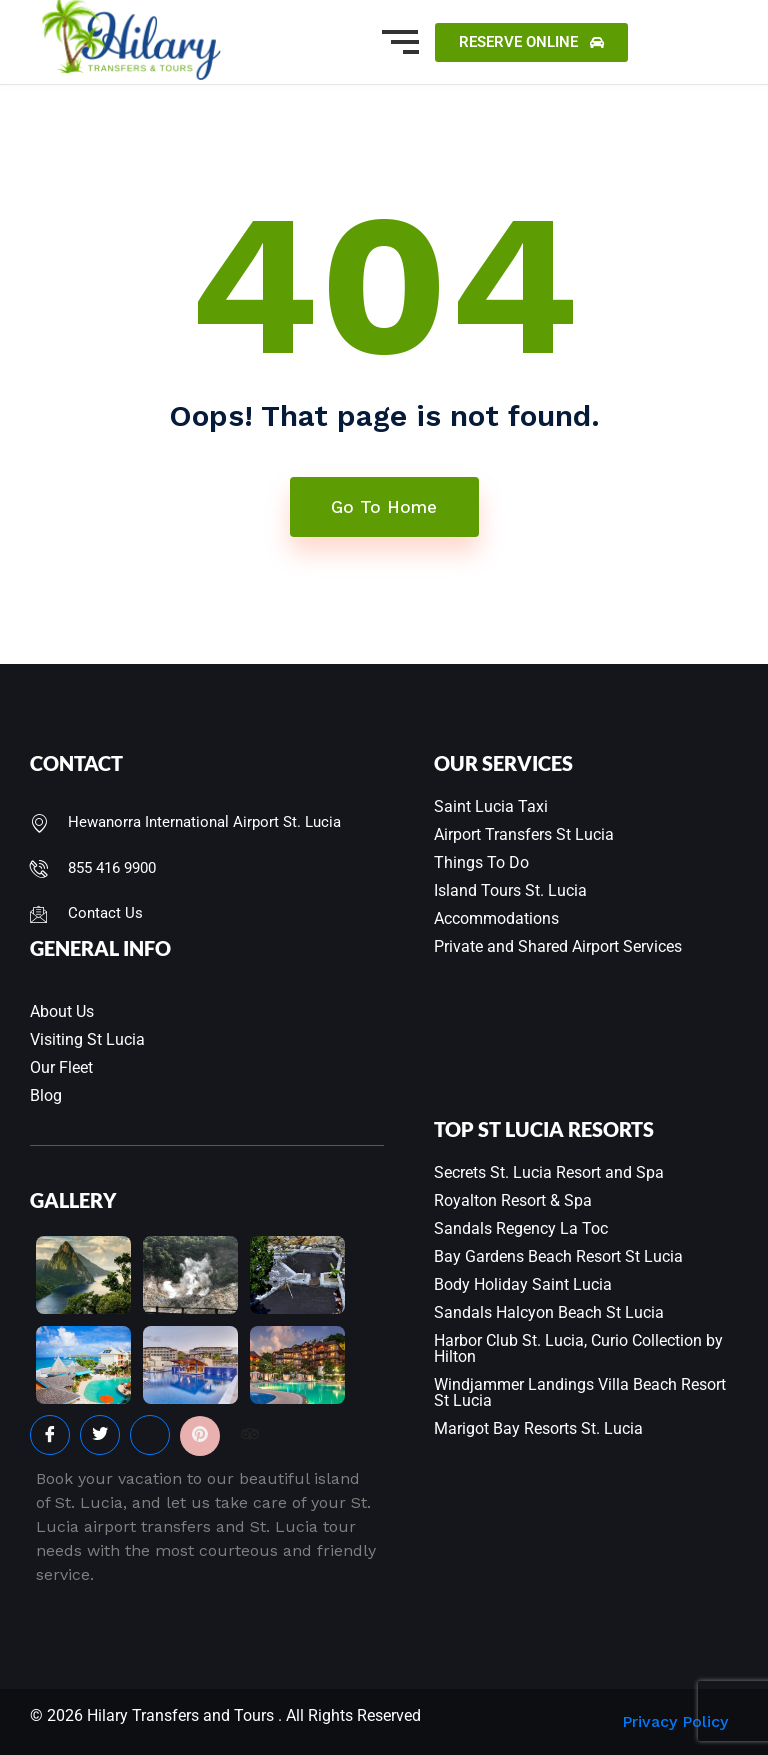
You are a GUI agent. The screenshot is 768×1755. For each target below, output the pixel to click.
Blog (46, 1095)
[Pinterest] (200, 1436)
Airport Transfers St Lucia (524, 834)
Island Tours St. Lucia (510, 890)
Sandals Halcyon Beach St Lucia (549, 1312)
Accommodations (496, 918)
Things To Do (481, 862)
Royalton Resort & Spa (513, 1200)
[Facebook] (50, 1435)
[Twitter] (100, 1435)
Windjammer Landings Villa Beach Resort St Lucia (580, 1392)
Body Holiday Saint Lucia (523, 1284)
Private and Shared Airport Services (558, 946)
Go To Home (384, 507)
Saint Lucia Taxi (491, 806)
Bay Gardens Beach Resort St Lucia (558, 1256)
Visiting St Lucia (87, 1039)
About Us (62, 1011)
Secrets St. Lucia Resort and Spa (549, 1172)
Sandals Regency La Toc (521, 1228)
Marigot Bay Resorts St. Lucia (538, 1428)
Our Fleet (61, 1067)
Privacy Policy (675, 1721)
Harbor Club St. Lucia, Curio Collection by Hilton (578, 1348)
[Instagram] (150, 1435)
